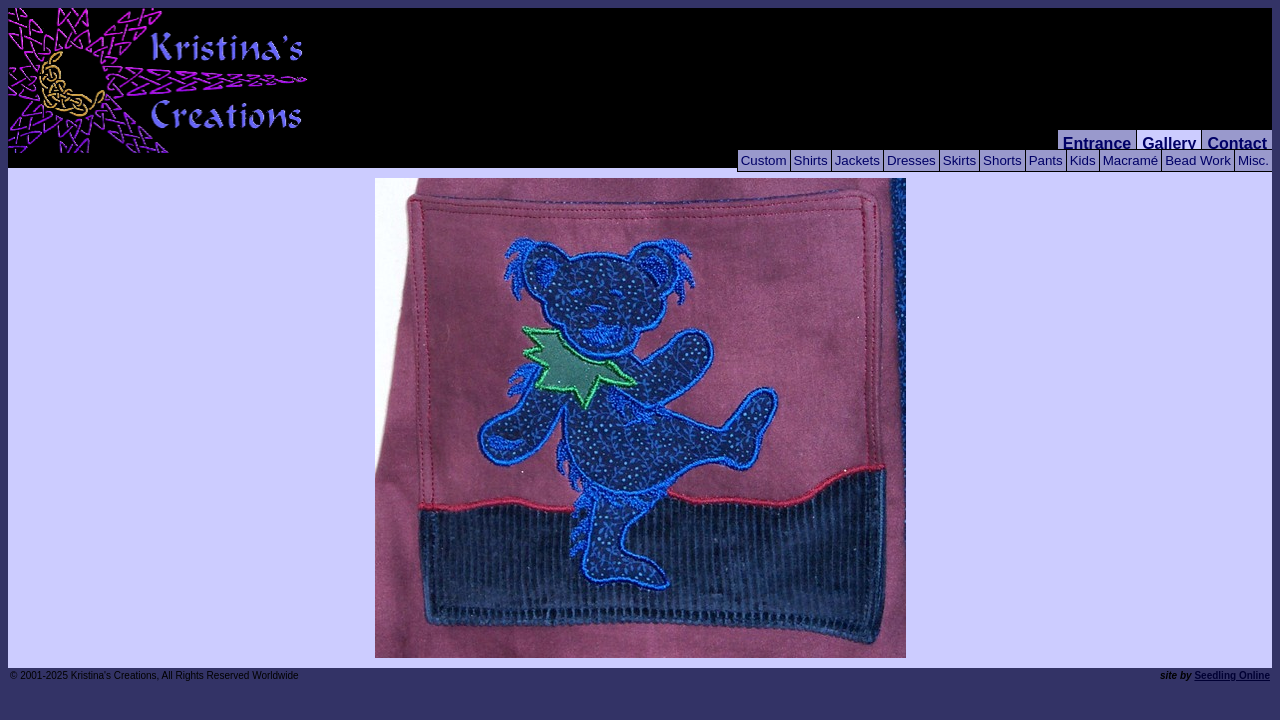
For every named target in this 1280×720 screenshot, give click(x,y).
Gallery (1169, 143)
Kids (1083, 160)
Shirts (811, 160)
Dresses (911, 160)
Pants (1046, 160)
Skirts (959, 160)
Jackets (857, 160)
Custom (764, 160)
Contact (1237, 143)
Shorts (1002, 160)
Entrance (1097, 143)
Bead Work (1198, 160)
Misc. (1253, 160)
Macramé (1131, 160)
